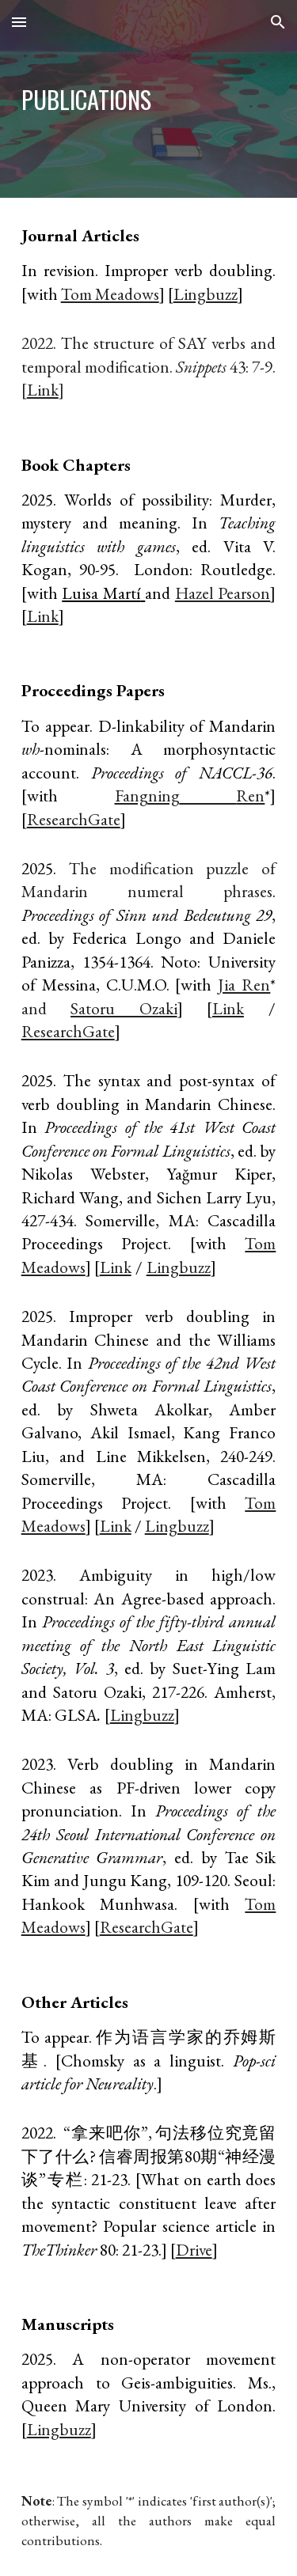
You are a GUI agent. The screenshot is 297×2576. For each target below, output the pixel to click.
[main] (149, 99)
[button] (19, 22)
